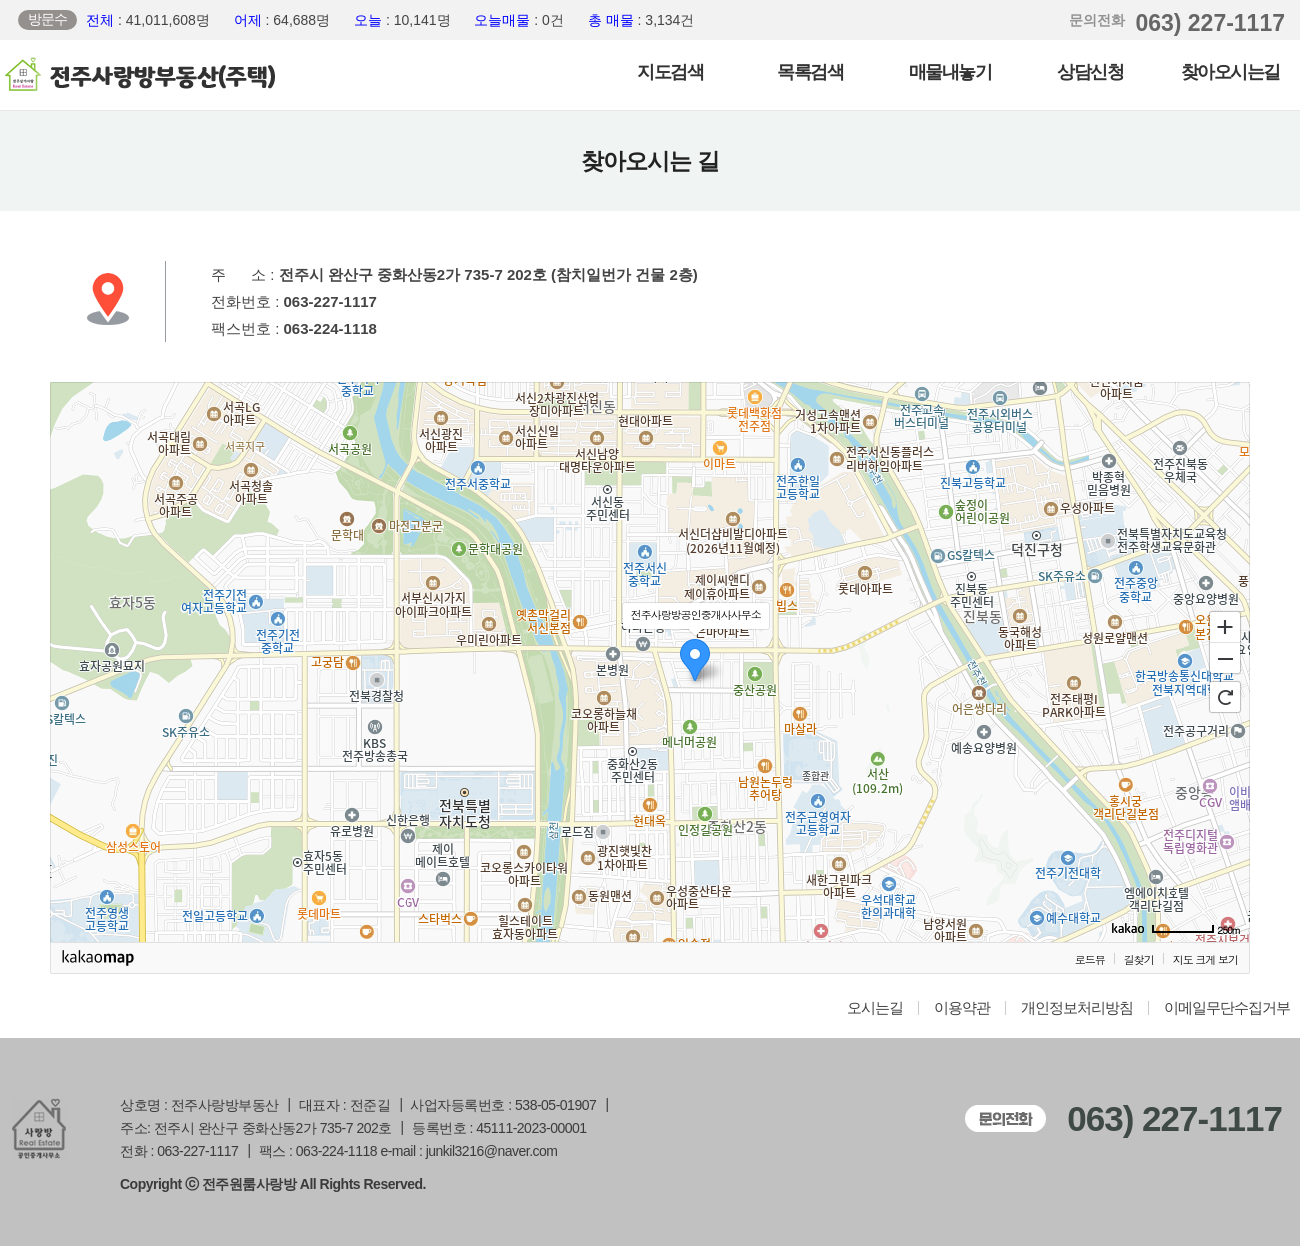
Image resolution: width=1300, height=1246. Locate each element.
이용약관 (962, 1008)
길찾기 (1139, 959)
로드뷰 (1090, 959)
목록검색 (810, 72)
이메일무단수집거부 (1227, 1008)
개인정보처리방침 (1077, 1008)
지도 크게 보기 (1205, 959)
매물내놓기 (950, 72)
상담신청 (1090, 72)
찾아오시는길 (1230, 72)
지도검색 (670, 72)
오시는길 (875, 1008)
